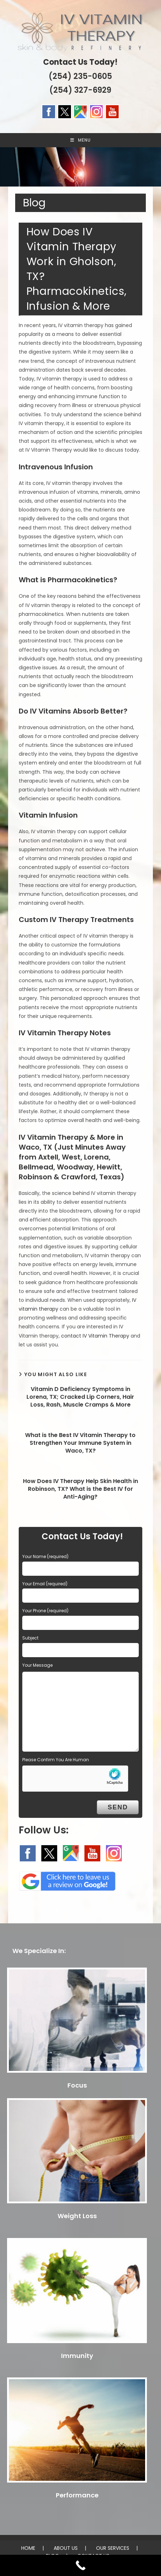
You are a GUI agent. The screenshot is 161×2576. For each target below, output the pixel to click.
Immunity (77, 2355)
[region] (80, 167)
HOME (28, 2548)
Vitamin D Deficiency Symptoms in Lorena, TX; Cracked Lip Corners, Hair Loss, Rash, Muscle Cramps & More (80, 1397)
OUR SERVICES (112, 2548)
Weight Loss (77, 2215)
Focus (77, 2085)
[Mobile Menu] (80, 140)
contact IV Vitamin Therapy (95, 1335)
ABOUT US (66, 2548)
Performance (77, 2495)
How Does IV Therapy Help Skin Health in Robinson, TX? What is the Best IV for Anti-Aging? (80, 1489)
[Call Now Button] (80, 2565)
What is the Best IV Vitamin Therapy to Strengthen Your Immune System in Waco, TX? (80, 1443)
